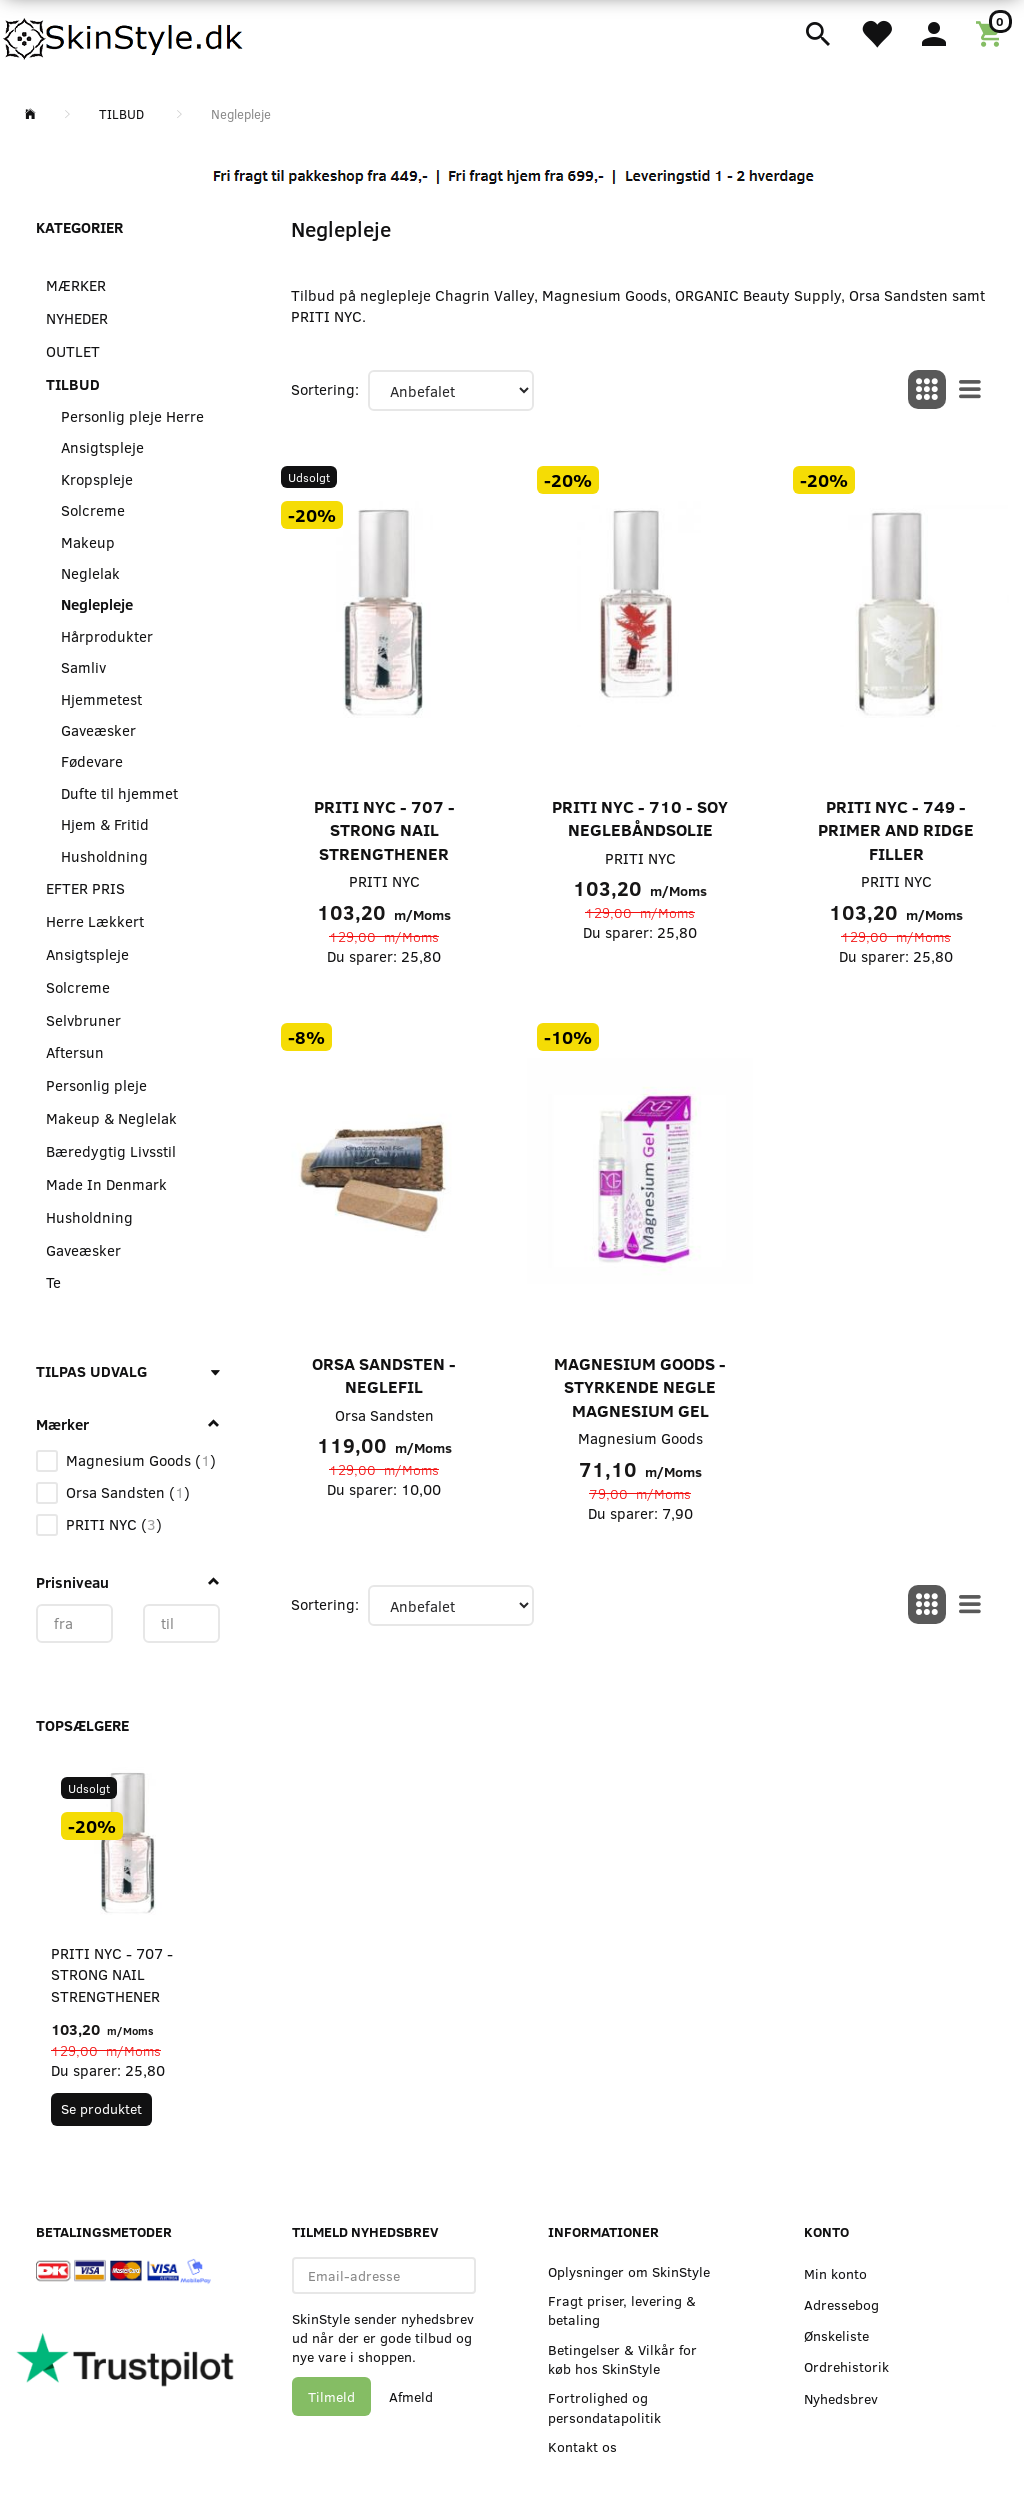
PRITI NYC (384, 881)
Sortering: (325, 389)
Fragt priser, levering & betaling (622, 2310)
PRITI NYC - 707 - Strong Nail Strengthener (112, 1974)
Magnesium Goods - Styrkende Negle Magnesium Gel (640, 1387)
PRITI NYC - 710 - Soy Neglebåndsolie (640, 818)
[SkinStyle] (125, 35)
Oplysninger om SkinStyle (629, 2271)
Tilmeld (331, 2396)
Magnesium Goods (640, 1438)
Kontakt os (582, 2446)
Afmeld (411, 2396)
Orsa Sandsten (384, 1415)
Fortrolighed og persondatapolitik (604, 2407)
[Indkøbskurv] (992, 32)
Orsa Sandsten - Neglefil (384, 1375)
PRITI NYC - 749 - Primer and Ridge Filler (896, 830)
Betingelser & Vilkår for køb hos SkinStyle (622, 2359)
